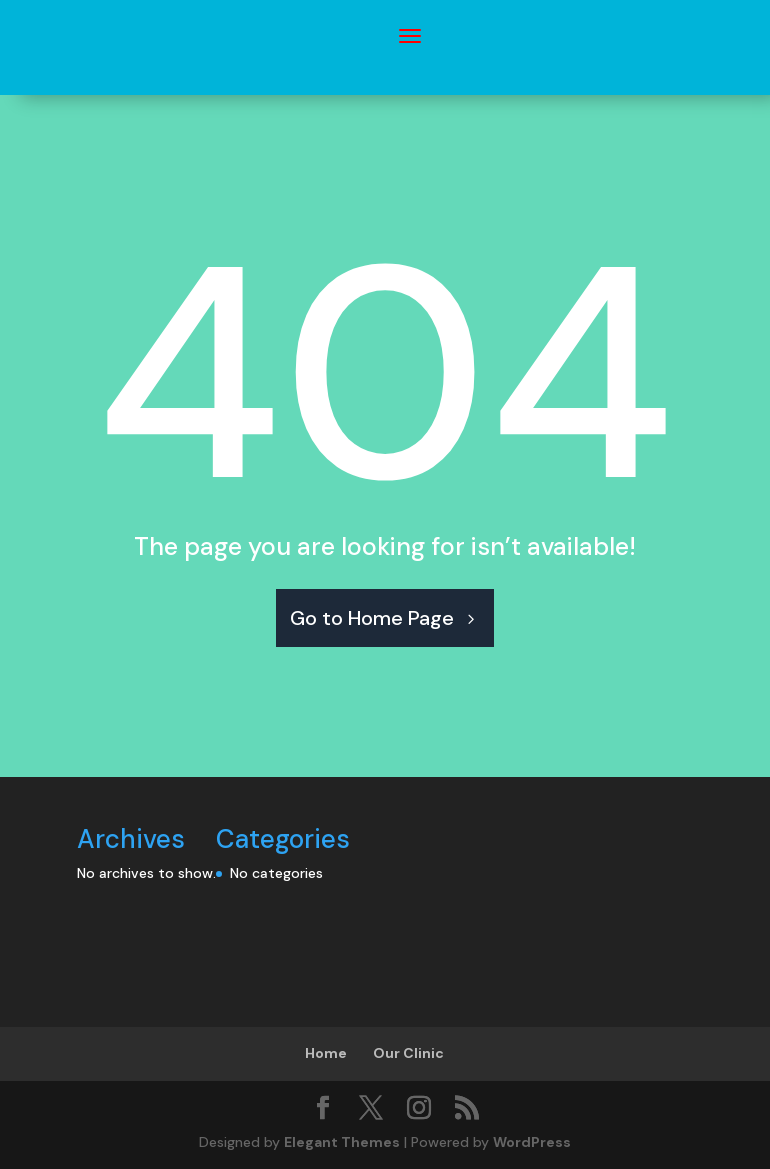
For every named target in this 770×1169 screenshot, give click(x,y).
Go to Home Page (372, 618)
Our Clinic (408, 1053)
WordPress (532, 1142)
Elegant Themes (342, 1142)
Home (326, 1053)
